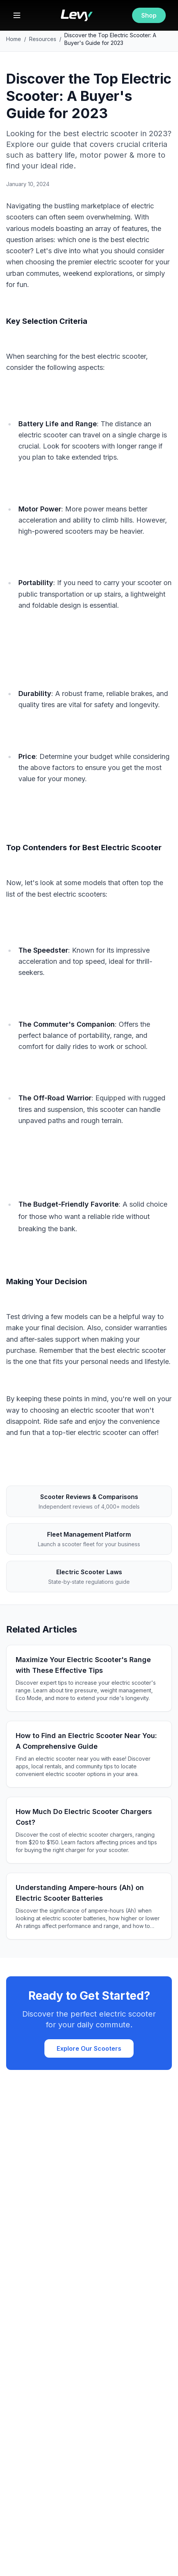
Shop (149, 15)
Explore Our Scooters (89, 2048)
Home (13, 39)
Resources (42, 39)
